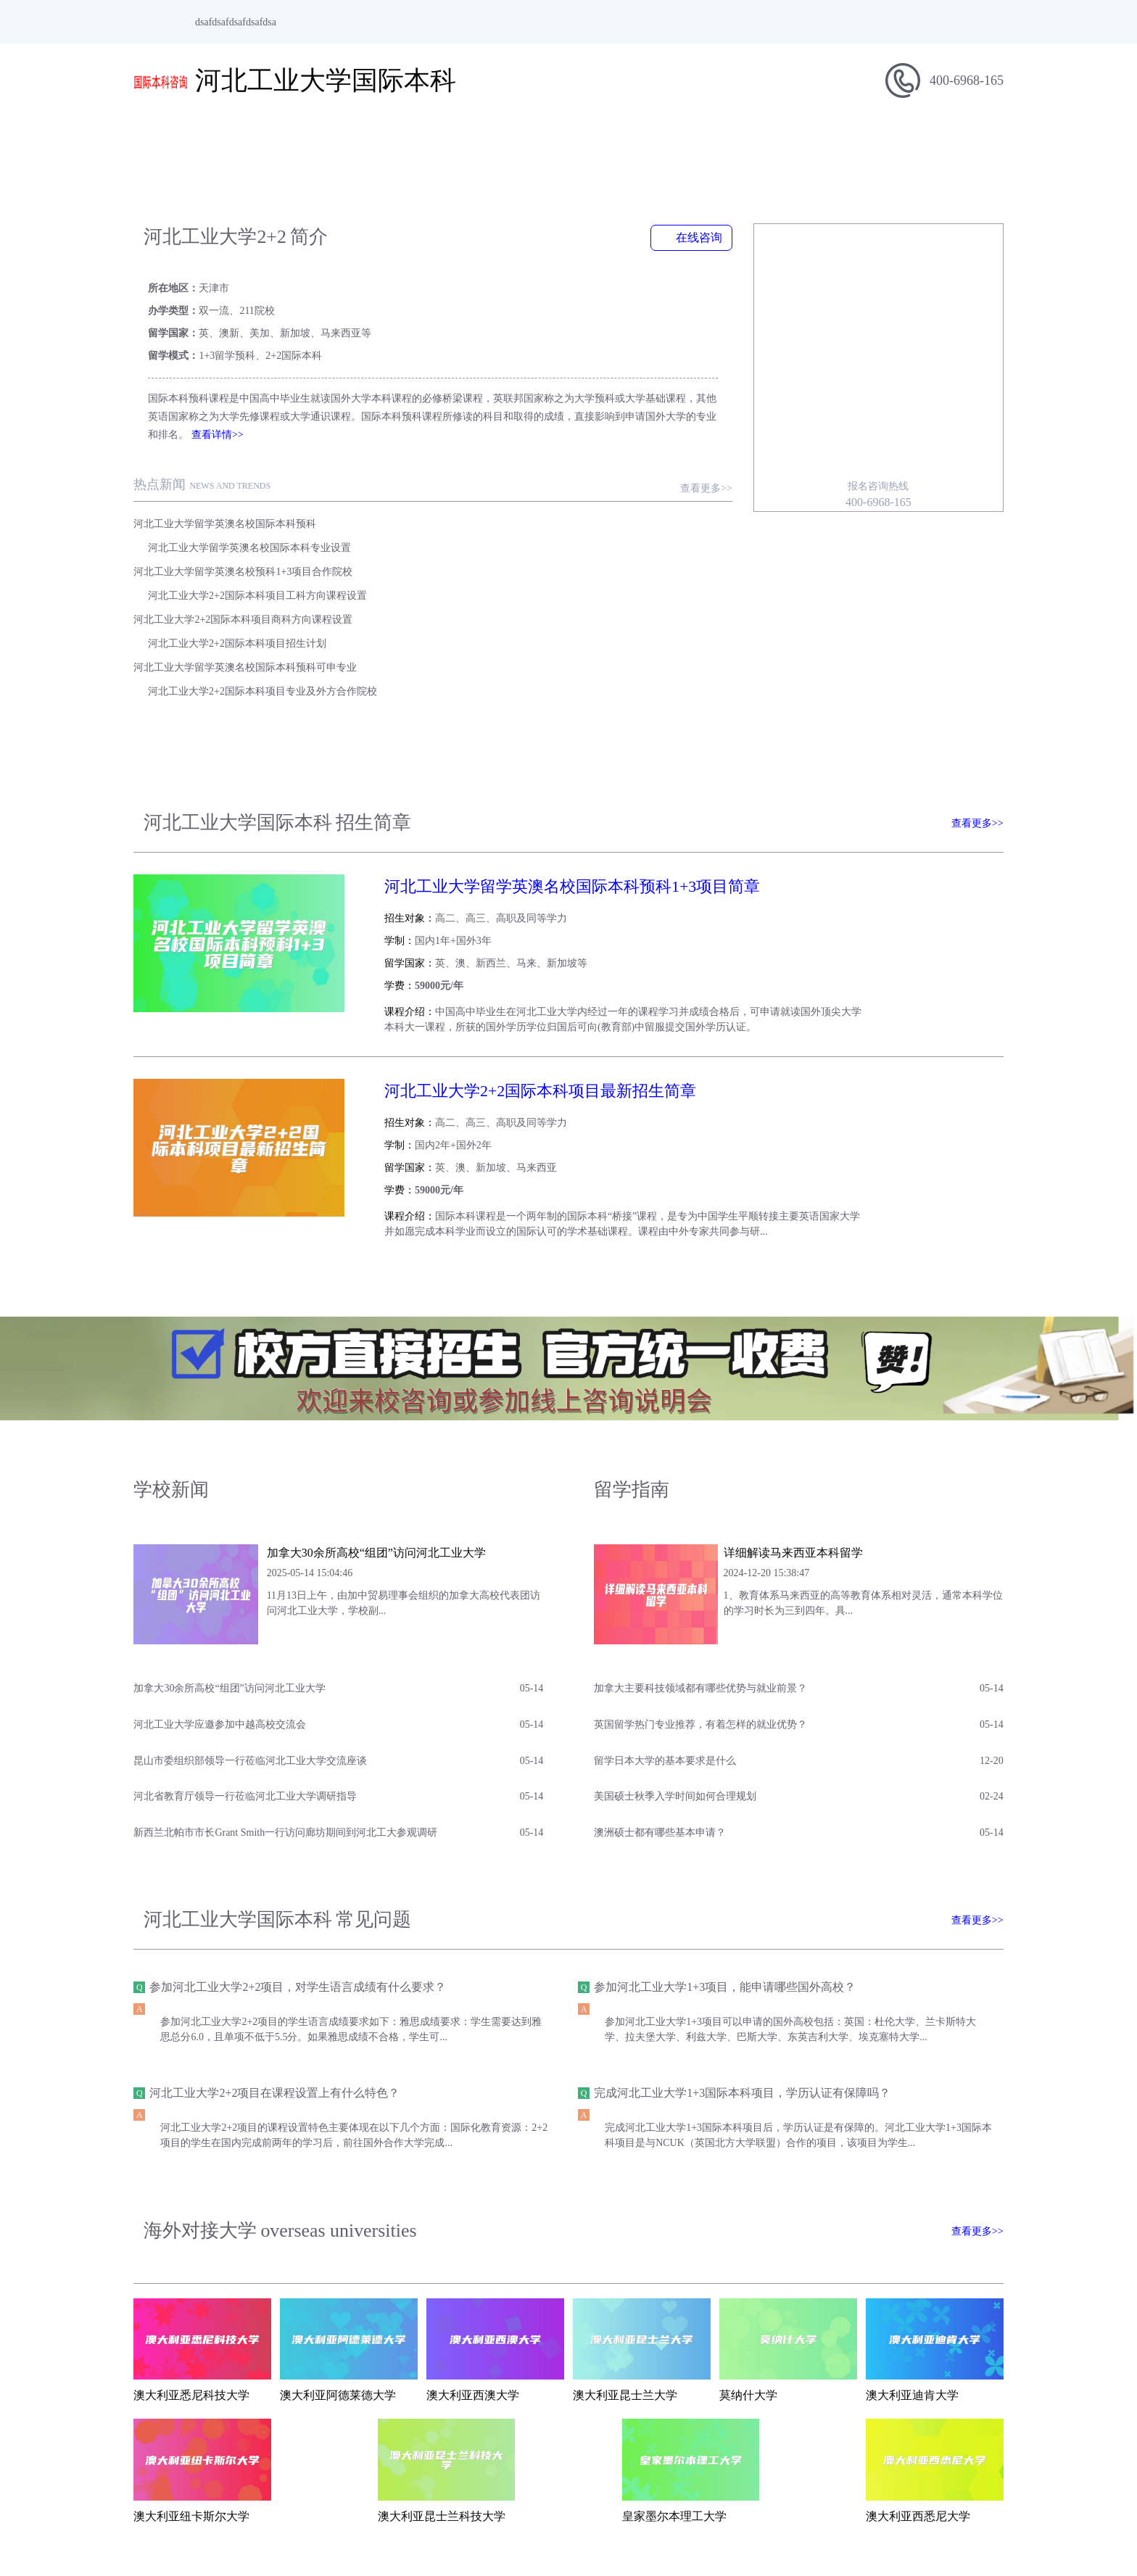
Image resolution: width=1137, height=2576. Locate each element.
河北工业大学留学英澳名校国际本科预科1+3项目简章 (550, 747)
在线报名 (960, 142)
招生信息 (438, 142)
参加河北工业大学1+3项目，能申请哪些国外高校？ (733, 1806)
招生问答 (786, 142)
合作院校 (873, 142)
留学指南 (612, 142)
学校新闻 (525, 142)
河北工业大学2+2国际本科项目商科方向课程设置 (242, 526)
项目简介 (351, 142)
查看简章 (961, 765)
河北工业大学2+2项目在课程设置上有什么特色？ (274, 1912)
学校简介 (264, 142)
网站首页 (177, 142)
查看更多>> (718, 443)
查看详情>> (197, 389)
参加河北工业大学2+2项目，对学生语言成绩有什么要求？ (297, 1806)
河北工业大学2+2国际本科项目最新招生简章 (518, 929)
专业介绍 (699, 142)
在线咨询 (703, 237)
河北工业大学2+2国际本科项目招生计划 (542, 526)
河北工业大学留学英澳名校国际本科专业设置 (554, 478)
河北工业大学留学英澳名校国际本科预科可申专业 (245, 550)
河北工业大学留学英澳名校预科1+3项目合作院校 (242, 502)
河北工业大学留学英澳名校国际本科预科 (224, 478)
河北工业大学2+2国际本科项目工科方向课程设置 (562, 502)
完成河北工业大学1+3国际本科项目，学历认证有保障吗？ (751, 1912)
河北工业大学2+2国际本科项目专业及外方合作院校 (567, 550)
